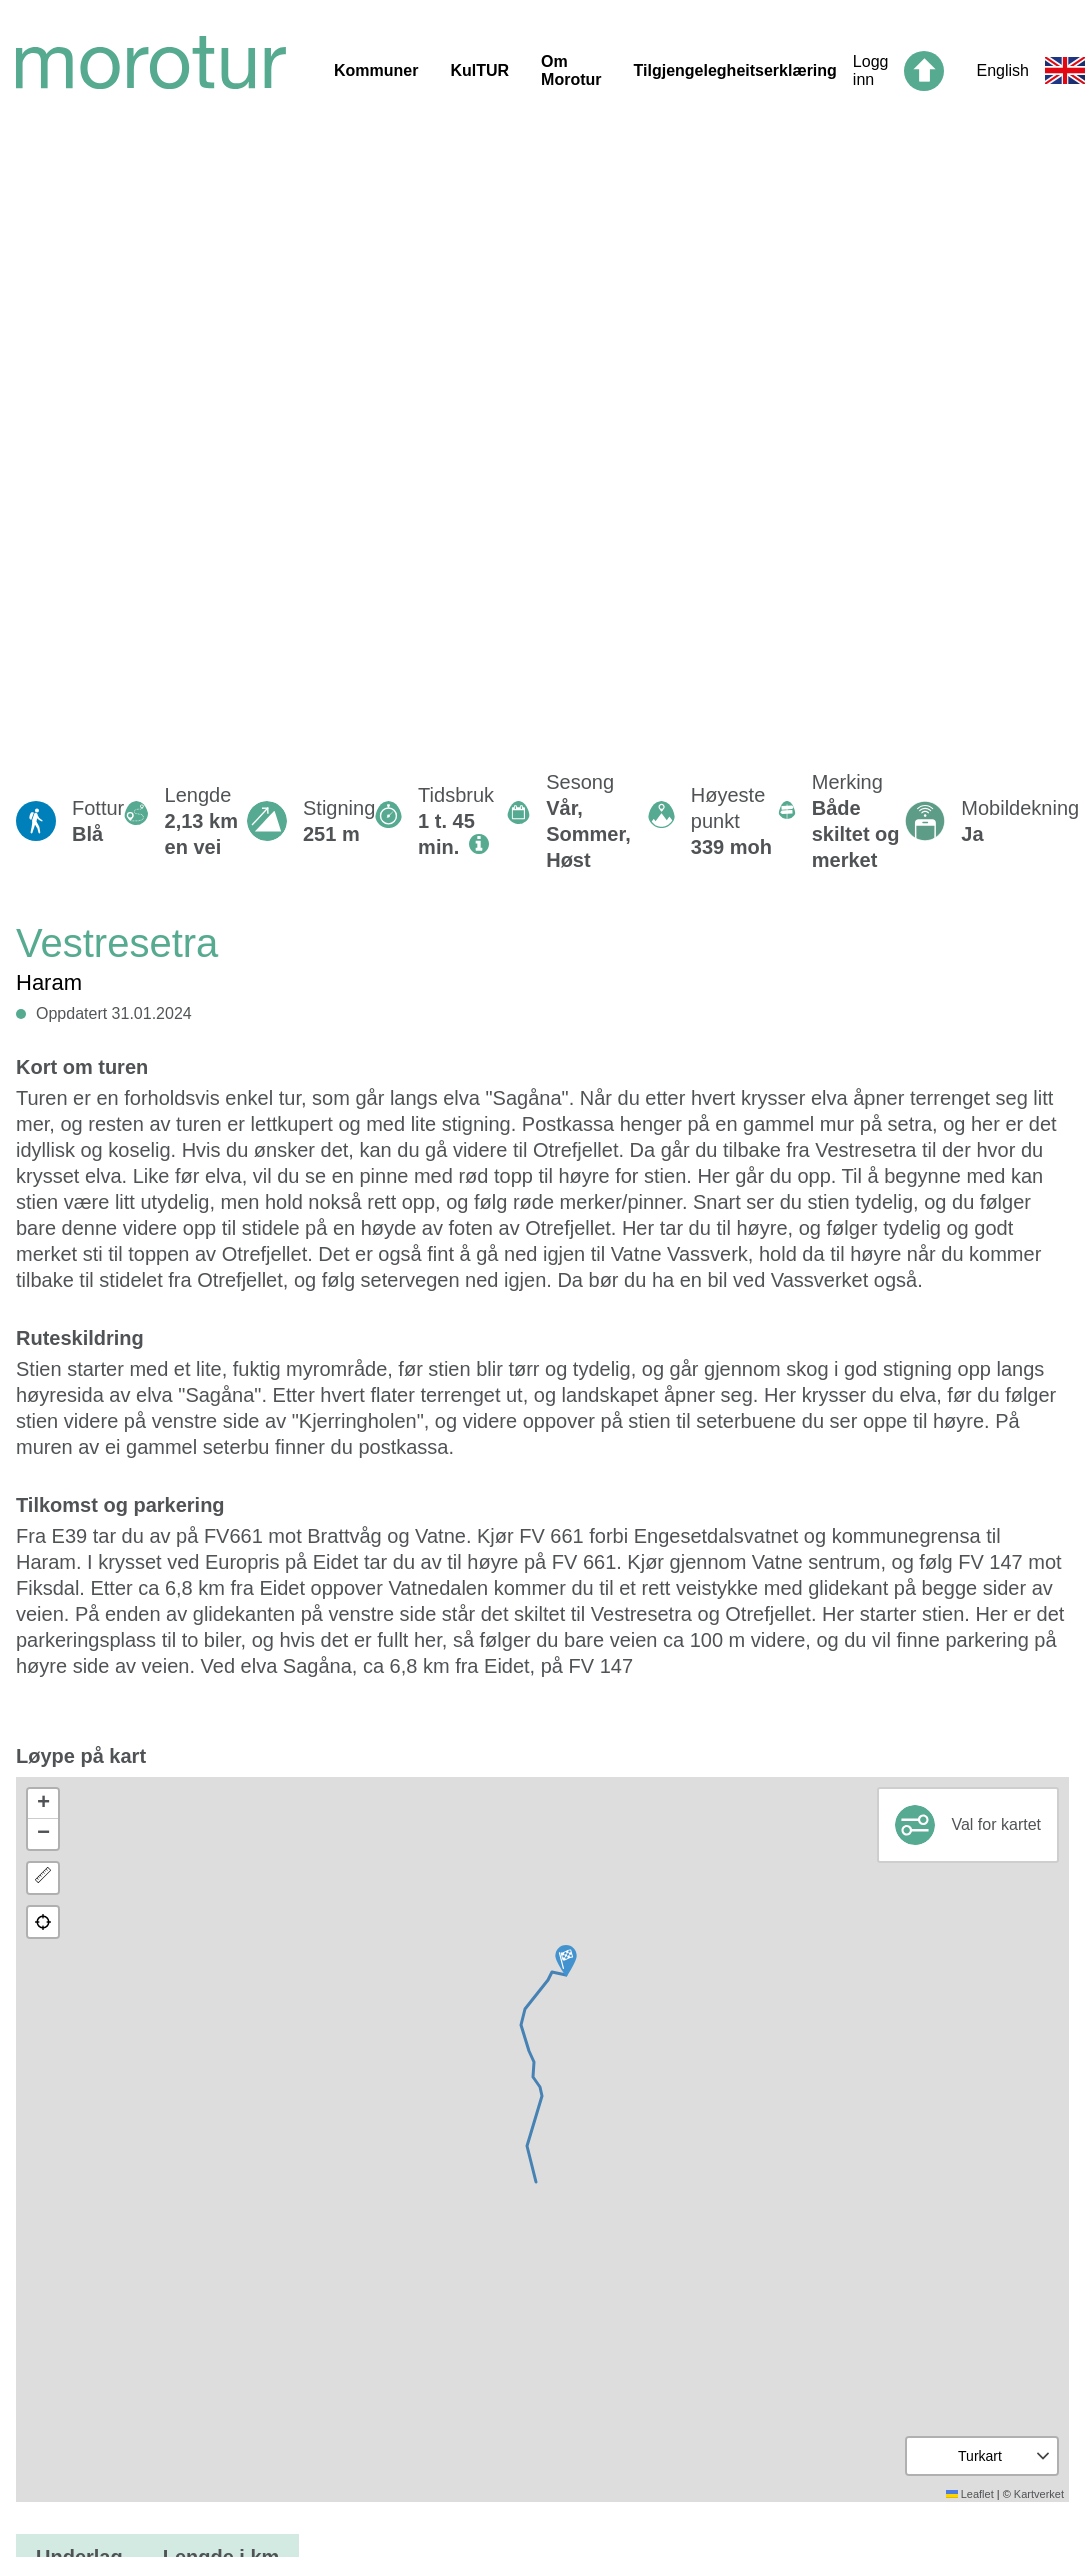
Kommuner (376, 70)
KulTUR (479, 70)
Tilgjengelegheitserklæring (735, 70)
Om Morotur (571, 70)
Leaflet (970, 2494)
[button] (566, 1961)
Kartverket (1039, 2494)
